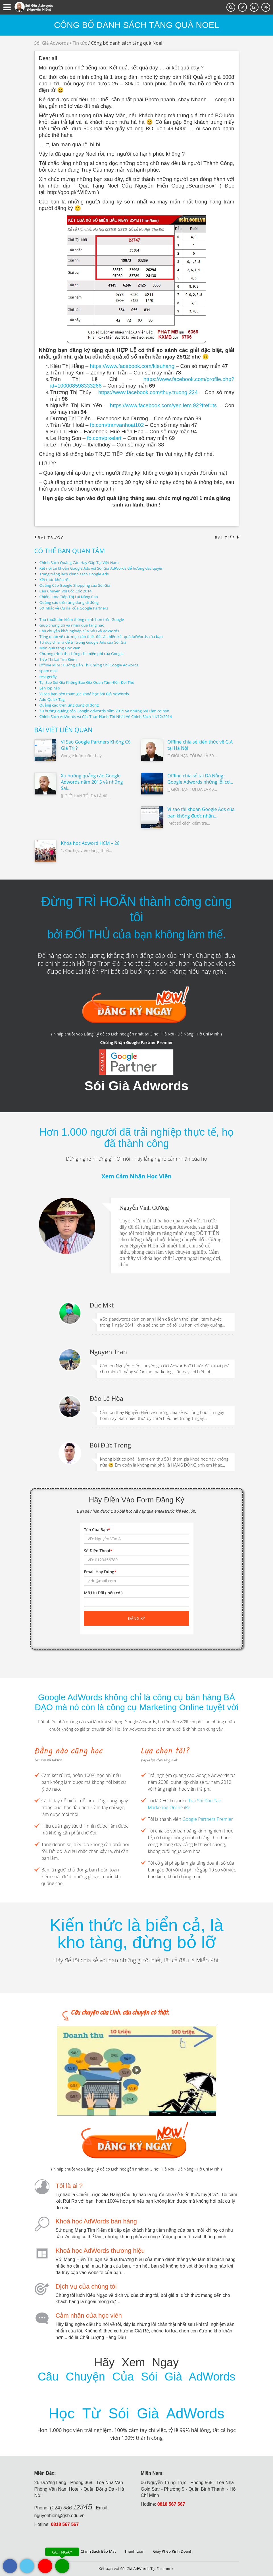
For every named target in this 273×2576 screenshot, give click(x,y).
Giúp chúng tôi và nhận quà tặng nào (73, 625)
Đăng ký (136, 1618)
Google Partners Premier (207, 1819)
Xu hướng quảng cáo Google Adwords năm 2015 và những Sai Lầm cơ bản (107, 710)
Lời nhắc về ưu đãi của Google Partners (75, 608)
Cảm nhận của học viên (89, 2315)
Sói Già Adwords (51, 43)
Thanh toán (134, 2551)
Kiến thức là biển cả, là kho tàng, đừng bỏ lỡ (136, 1934)
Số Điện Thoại (98, 1550)
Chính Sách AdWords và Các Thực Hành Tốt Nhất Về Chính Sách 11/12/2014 (109, 716)
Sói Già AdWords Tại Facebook (147, 2568)
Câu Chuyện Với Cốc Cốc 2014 (66, 591)
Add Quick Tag (52, 699)
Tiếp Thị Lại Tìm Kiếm (59, 659)
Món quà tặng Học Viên (61, 648)
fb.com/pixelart (104, 438)
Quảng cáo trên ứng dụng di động (70, 602)
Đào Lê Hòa (106, 1398)
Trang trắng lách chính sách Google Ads (75, 574)
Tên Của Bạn (97, 1529)
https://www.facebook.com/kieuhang (132, 366)
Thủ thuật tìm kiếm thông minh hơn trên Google (83, 619)
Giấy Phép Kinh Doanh (174, 2551)
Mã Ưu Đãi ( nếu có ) (103, 1592)
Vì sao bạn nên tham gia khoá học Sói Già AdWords (86, 693)
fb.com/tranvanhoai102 (117, 425)
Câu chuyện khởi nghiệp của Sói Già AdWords (81, 631)
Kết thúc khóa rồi (55, 579)
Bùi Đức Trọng (110, 1445)
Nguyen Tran (108, 1351)
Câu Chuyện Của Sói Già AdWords (136, 2376)
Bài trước (50, 538)
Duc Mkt (102, 1305)
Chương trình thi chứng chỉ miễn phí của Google (83, 653)
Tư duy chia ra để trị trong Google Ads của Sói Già (85, 642)
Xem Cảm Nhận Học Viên (136, 1176)
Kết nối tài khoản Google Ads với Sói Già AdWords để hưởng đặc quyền (104, 568)
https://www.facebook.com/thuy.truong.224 (148, 392)
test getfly (48, 676)
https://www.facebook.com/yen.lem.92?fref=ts (163, 405)
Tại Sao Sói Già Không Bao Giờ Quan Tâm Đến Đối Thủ (89, 682)
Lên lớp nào (50, 688)
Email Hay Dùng (100, 1571)
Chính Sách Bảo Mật (96, 2551)
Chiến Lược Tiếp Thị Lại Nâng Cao (70, 597)
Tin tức (79, 43)
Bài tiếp (226, 538)
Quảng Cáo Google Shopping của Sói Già (76, 585)
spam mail (49, 671)
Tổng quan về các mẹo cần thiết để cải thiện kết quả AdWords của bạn (104, 636)
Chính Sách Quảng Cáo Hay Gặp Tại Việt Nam (81, 562)
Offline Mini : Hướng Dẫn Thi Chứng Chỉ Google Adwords (91, 665)
